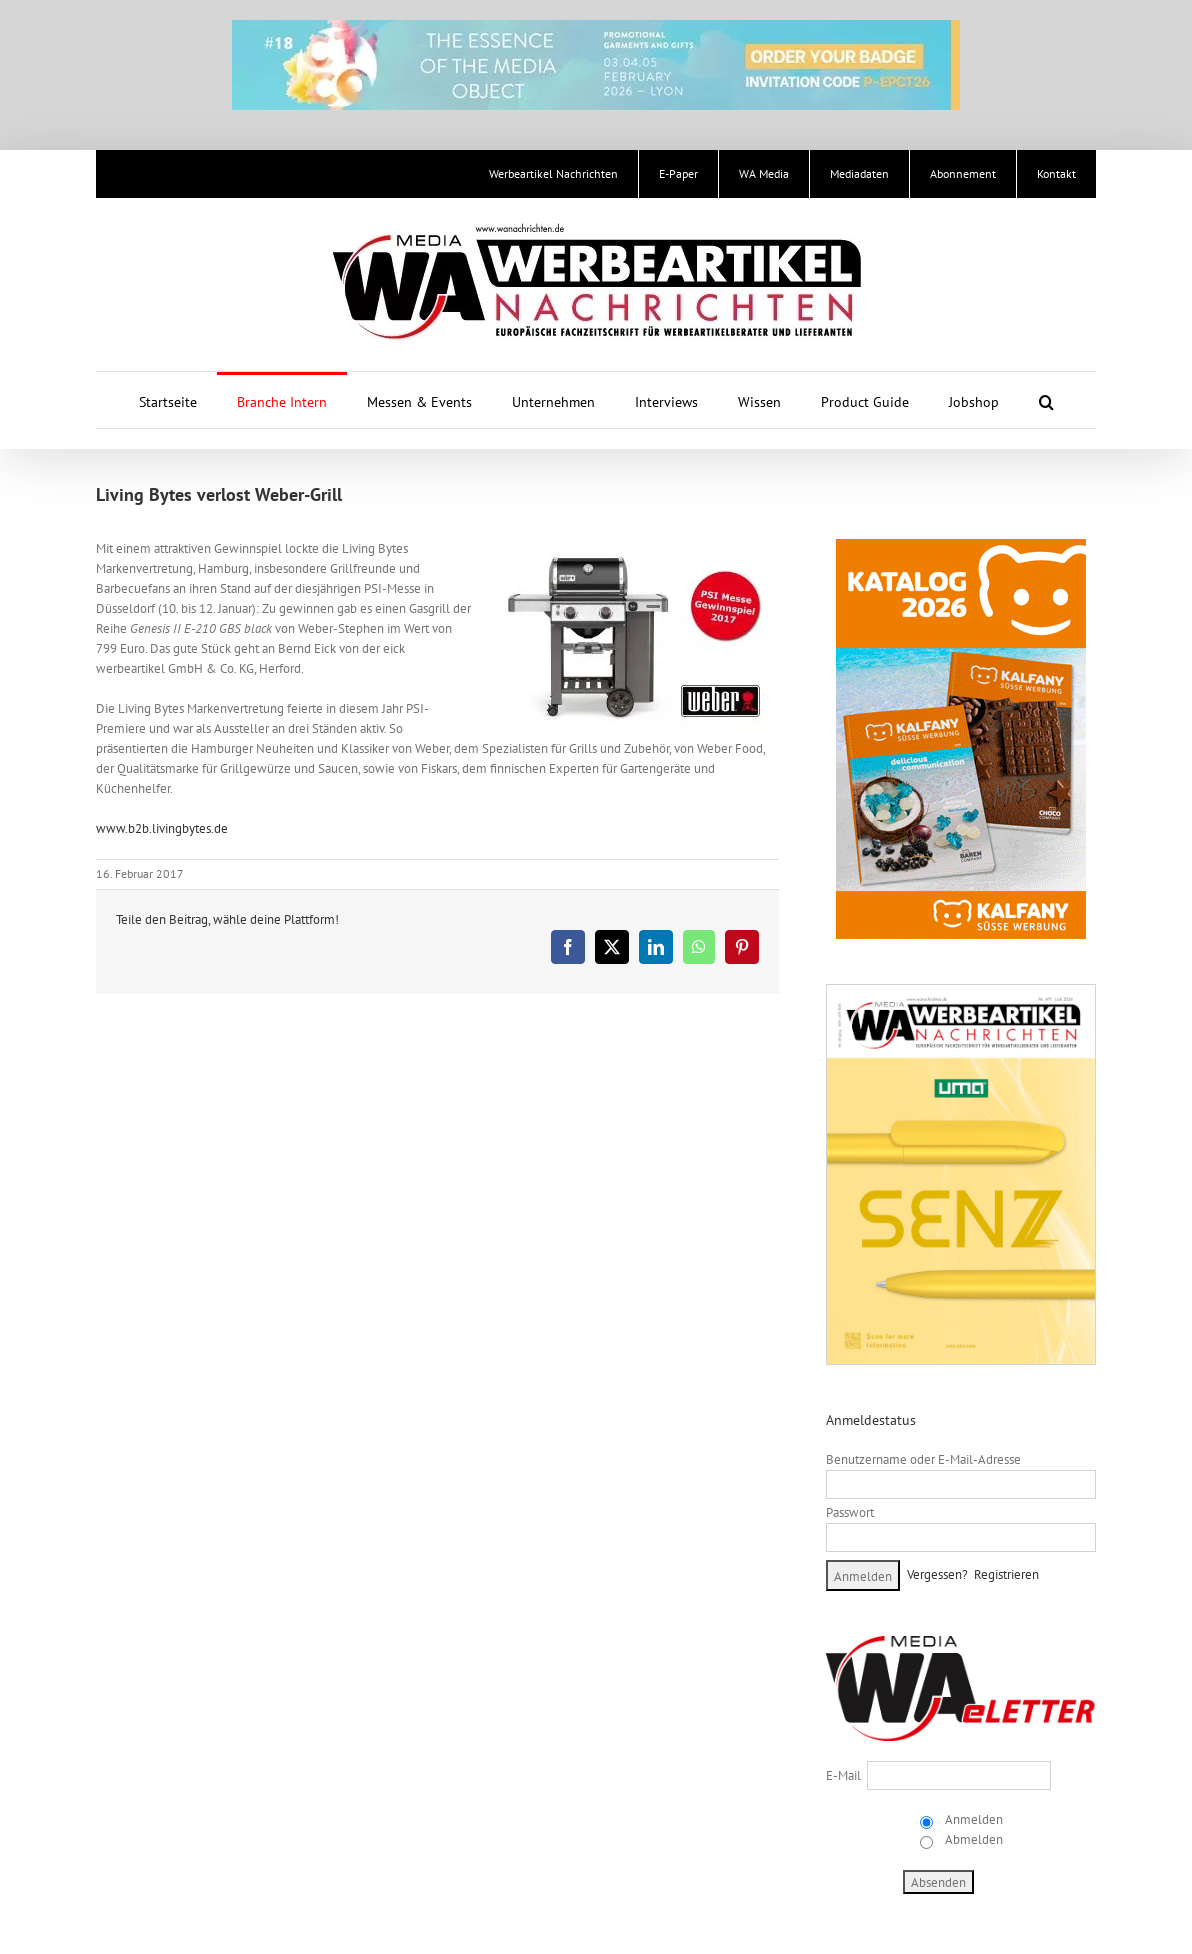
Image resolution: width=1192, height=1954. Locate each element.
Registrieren (1006, 1574)
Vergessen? (937, 1574)
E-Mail (843, 1775)
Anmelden (972, 1819)
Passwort (850, 1512)
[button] (1046, 400)
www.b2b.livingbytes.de (162, 828)
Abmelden (972, 1839)
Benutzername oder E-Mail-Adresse (923, 1459)
